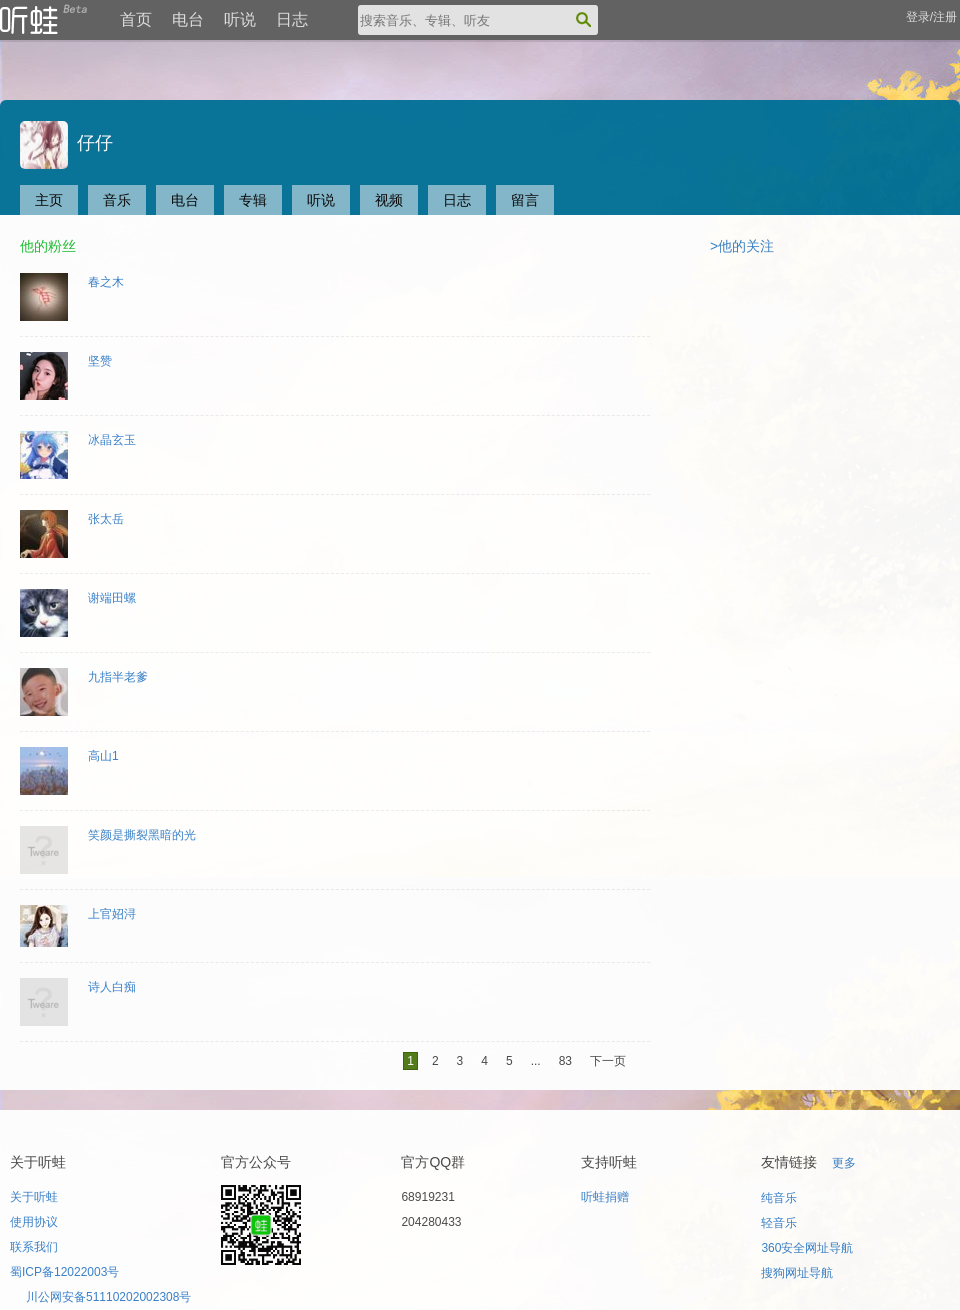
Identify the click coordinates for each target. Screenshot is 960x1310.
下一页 (608, 1061)
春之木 (106, 282)
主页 (49, 200)
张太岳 (106, 519)
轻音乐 (779, 1223)
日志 (292, 19)
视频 (389, 200)
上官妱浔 (112, 914)
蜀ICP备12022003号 (64, 1272)
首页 (136, 19)
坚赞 (100, 361)
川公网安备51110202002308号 (108, 1297)
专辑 (253, 200)
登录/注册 (931, 17)
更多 (844, 1163)
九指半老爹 (118, 677)
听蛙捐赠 (605, 1197)
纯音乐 (779, 1198)
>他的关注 (742, 246)
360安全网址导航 (807, 1248)
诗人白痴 (112, 987)
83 (565, 1061)
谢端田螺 (112, 598)
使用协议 (34, 1222)
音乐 (117, 200)
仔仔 (66, 143)
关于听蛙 (34, 1197)
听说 (240, 19)
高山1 (103, 756)
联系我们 (34, 1247)
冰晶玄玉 (112, 440)
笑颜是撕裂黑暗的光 (142, 835)
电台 (188, 19)
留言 (525, 200)
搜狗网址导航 (797, 1273)
